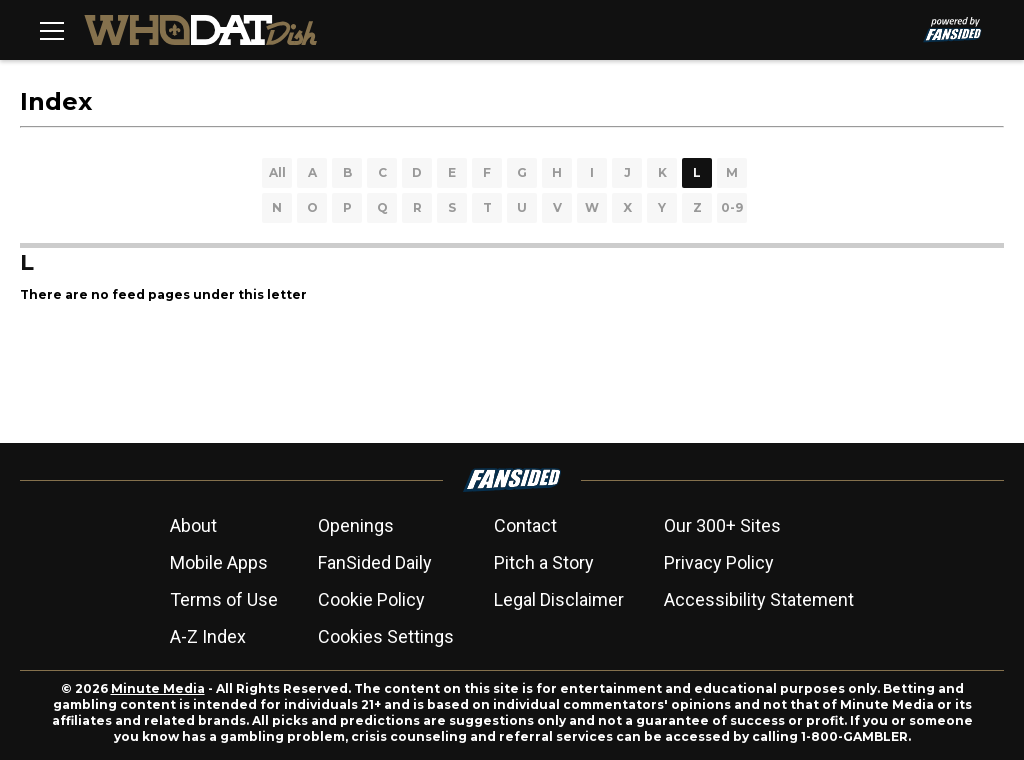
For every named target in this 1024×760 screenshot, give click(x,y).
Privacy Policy (719, 562)
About (193, 525)
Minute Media (158, 688)
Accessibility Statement (759, 599)
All (277, 172)
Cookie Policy (371, 599)
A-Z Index (208, 636)
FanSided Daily (375, 562)
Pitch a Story (544, 562)
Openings (356, 525)
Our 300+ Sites (722, 525)
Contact (525, 525)
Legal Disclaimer (559, 599)
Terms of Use (224, 599)
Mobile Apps (219, 562)
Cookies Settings (386, 636)
